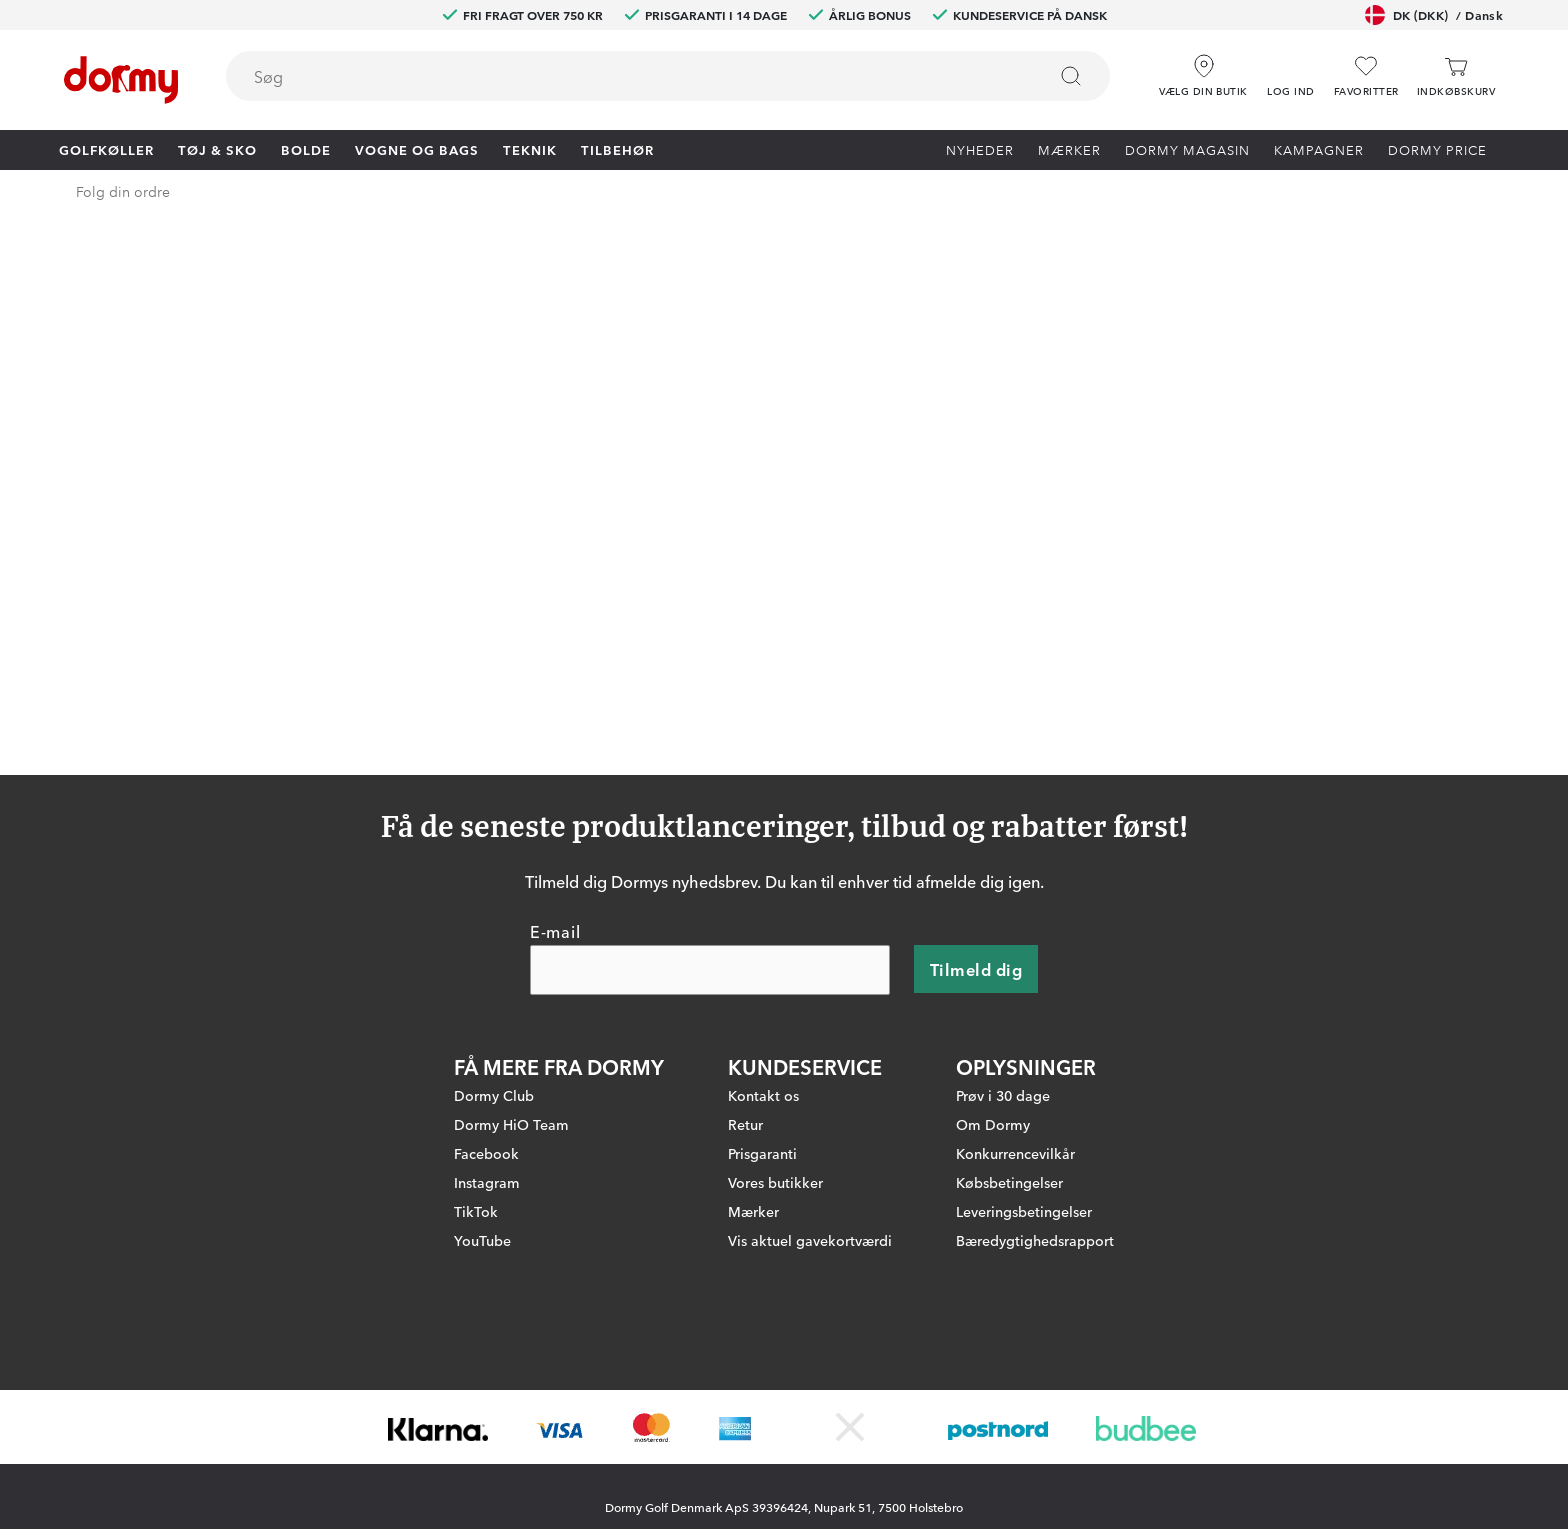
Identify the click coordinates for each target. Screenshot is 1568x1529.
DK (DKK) (1434, 15)
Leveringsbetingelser (1024, 1115)
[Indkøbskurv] (1456, 76)
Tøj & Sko (217, 149)
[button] (1291, 69)
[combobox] (668, 76)
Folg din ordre (123, 191)
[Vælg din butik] (1203, 69)
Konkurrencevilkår (1015, 1057)
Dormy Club (494, 999)
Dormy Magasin (1187, 149)
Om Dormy (993, 1028)
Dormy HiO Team (511, 1028)
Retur (745, 1028)
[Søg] (1071, 76)
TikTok (476, 1115)
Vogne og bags (417, 149)
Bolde (306, 149)
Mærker (1069, 149)
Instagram (487, 1086)
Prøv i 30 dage (1003, 999)
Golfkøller (106, 149)
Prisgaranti (762, 1057)
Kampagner (1319, 149)
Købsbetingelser (1009, 1086)
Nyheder (980, 149)
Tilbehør (617, 149)
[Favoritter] (1366, 76)
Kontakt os (763, 999)
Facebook (486, 1057)
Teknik (530, 149)
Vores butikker (775, 1086)
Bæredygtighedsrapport (1035, 1144)
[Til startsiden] (121, 80)
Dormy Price (1437, 149)
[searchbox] (622, 76)
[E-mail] (710, 874)
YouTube (482, 1144)
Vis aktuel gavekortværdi (810, 1144)
